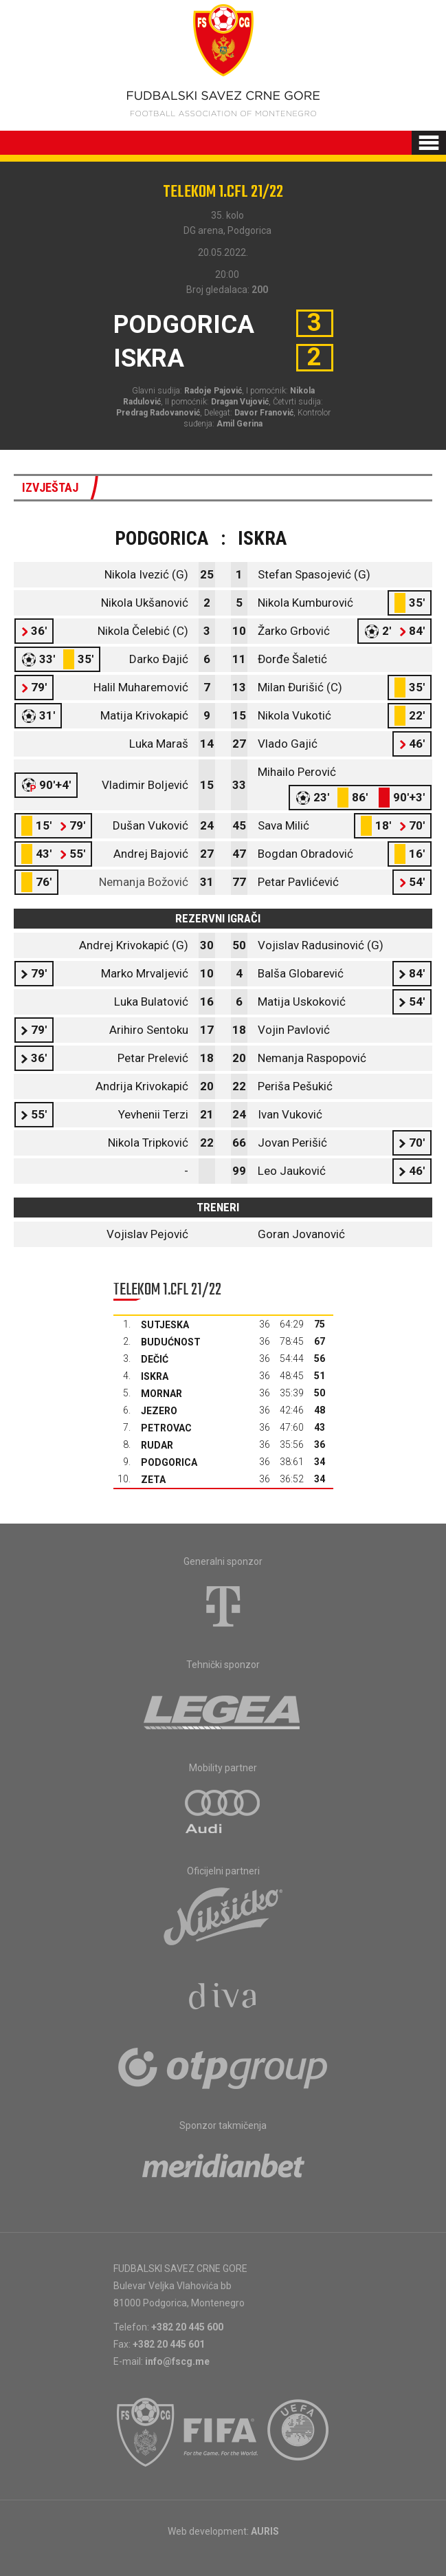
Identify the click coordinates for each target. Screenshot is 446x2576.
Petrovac (166, 1427)
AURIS (265, 2531)
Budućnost (171, 1341)
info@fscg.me (177, 2361)
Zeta (153, 1479)
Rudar (157, 1445)
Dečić (154, 1359)
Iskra (154, 1376)
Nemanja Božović (143, 882)
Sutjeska (165, 1324)
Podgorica (169, 1462)
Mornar (161, 1393)
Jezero (159, 1410)
